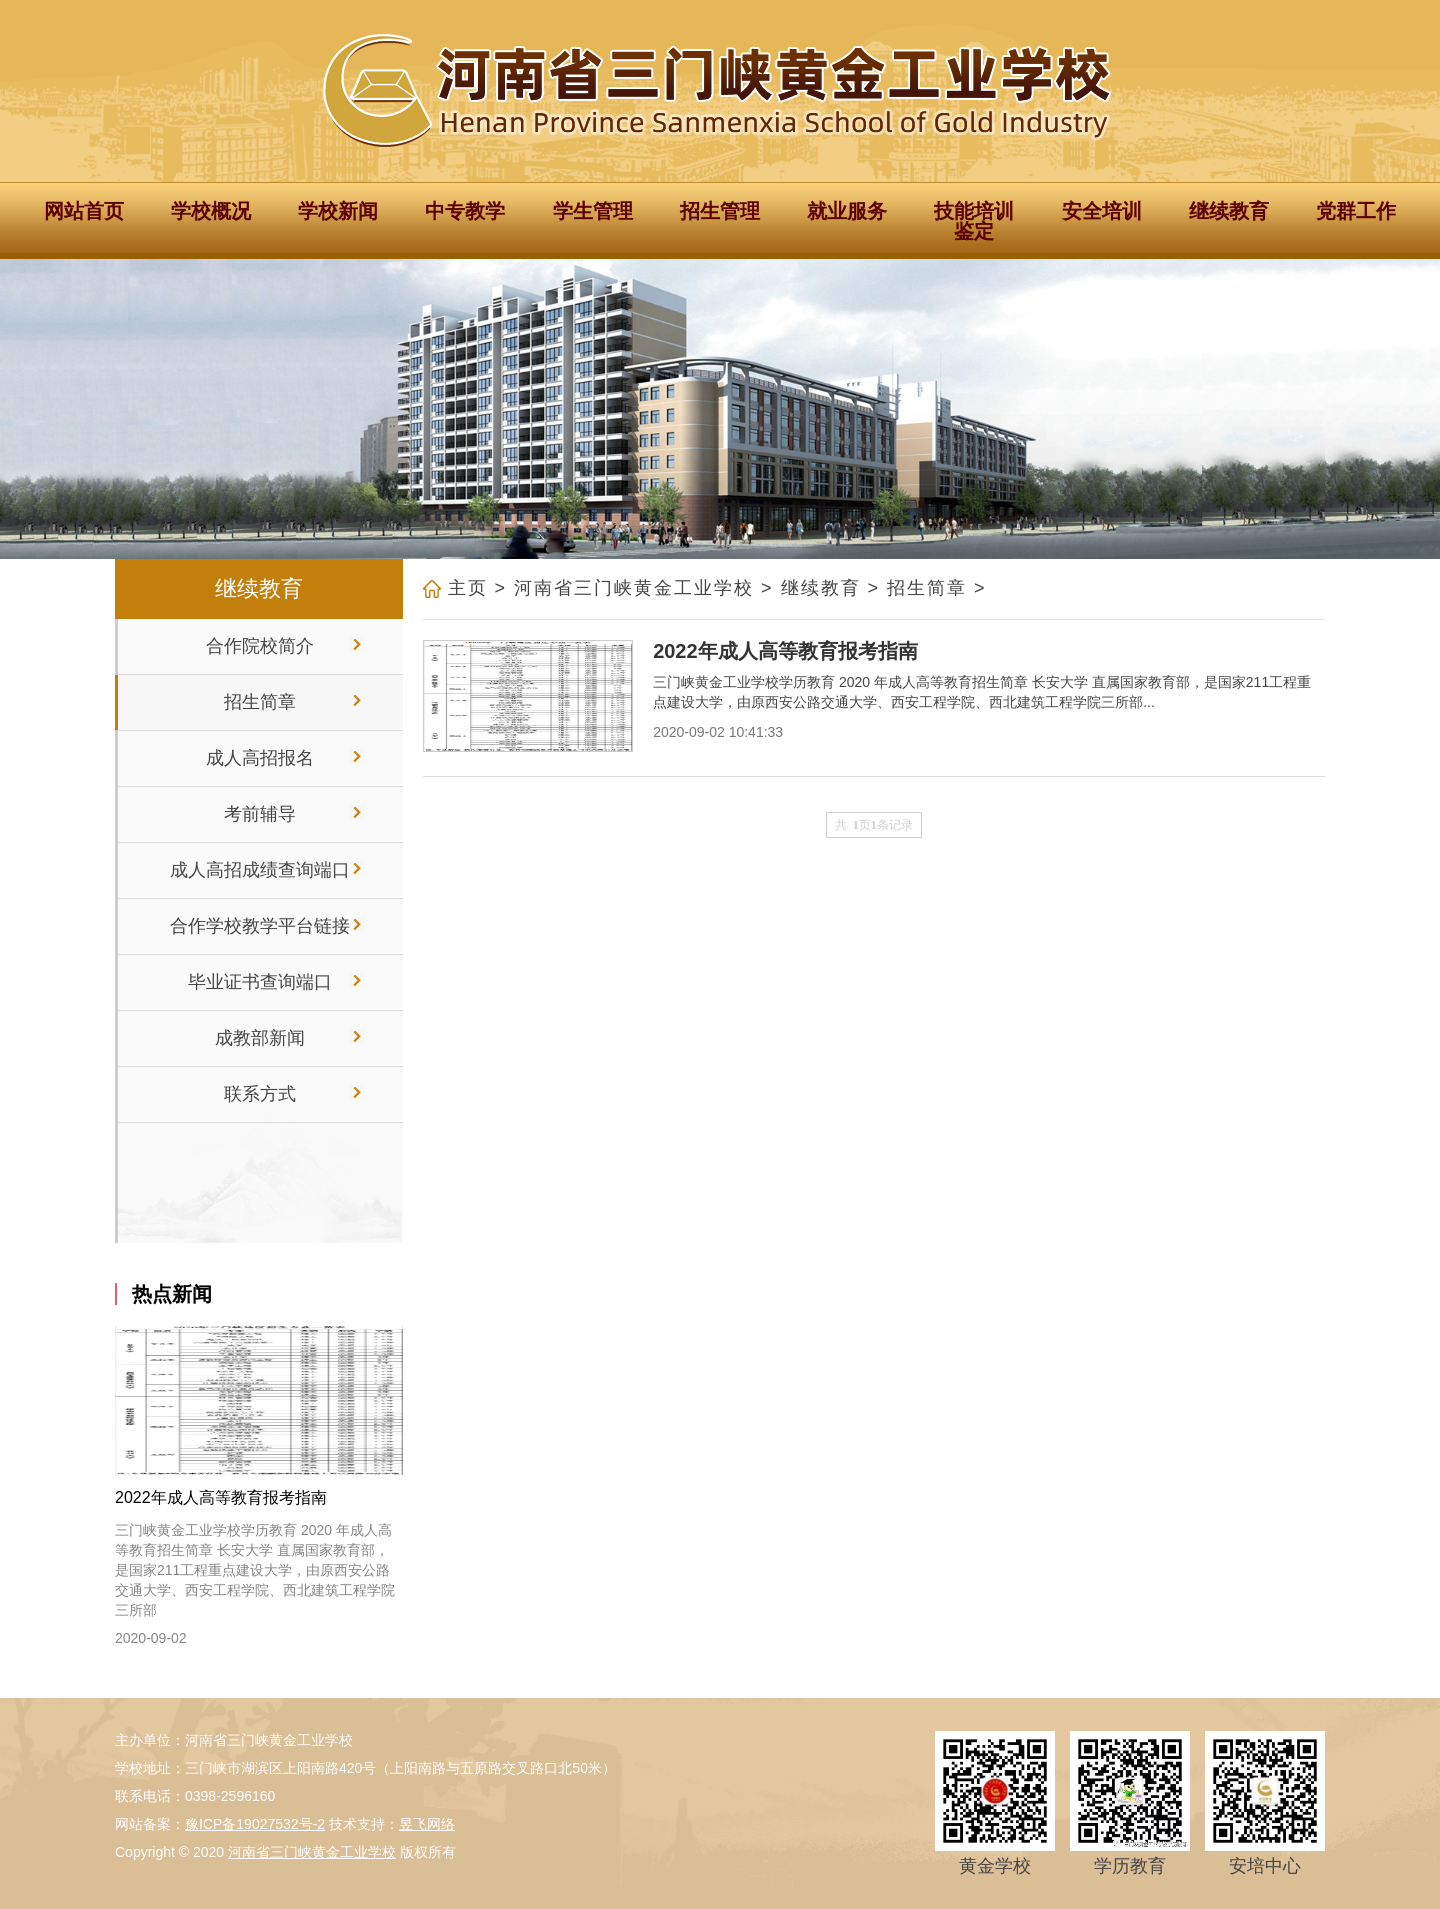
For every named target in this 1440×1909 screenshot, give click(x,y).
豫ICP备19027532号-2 (255, 1824)
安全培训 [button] (1102, 211)
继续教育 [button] (1229, 211)
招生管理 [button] (720, 211)
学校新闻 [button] (338, 211)
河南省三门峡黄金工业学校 (634, 588)
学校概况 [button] (211, 211)
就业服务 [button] (847, 211)
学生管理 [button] (593, 211)
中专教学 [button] (465, 211)
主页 (468, 588)
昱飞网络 (427, 1824)
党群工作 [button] (1356, 211)
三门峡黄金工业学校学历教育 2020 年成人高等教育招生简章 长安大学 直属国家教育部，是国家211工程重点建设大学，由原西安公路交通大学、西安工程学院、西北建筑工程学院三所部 (255, 1570)
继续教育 (821, 588)
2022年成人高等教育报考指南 (221, 1497)
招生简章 (927, 588)
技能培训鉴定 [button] (974, 221)
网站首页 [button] (84, 211)
